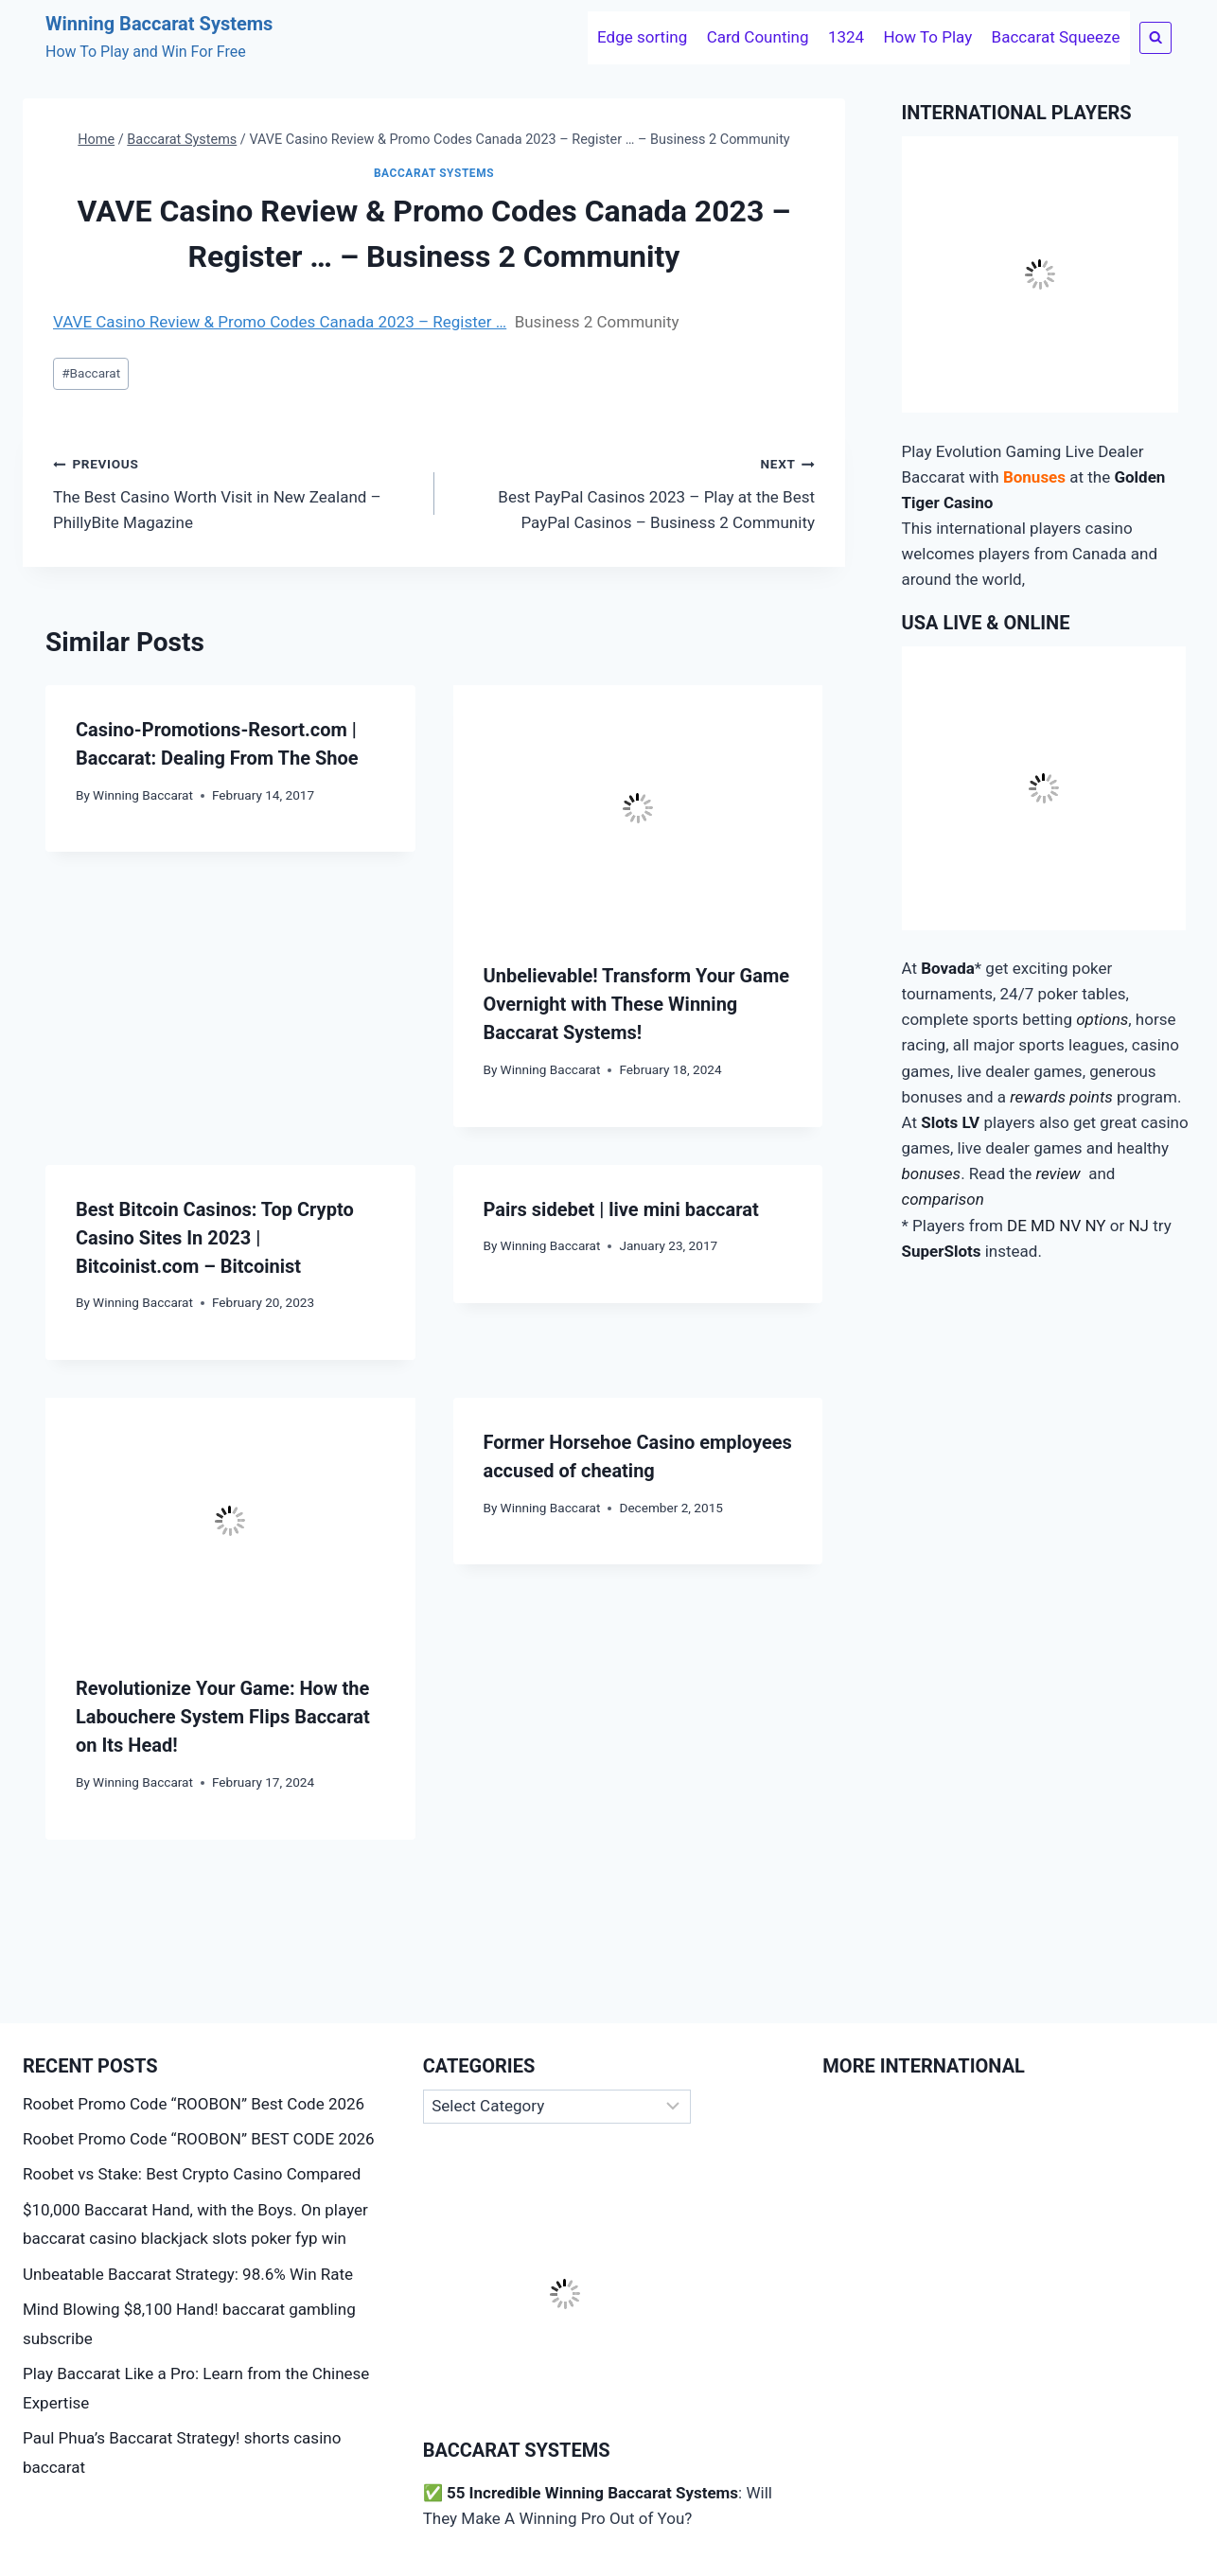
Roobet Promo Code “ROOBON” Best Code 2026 (193, 2103)
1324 (846, 36)
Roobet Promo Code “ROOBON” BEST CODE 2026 (199, 2138)
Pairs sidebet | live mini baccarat (621, 1209)
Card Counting (758, 36)
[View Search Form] (1155, 38)
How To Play (927, 36)
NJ (1138, 1225)
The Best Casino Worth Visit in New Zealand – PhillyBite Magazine (235, 491)
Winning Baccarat (143, 795)
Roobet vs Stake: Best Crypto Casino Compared (192, 2173)
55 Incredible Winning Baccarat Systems (592, 2492)
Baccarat (91, 372)
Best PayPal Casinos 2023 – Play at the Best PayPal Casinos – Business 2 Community (633, 491)
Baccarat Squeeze (1056, 36)
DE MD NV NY (1056, 1225)
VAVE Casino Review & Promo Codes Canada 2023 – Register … (279, 321)
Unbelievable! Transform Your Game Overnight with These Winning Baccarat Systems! (637, 1004)
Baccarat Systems (434, 173)
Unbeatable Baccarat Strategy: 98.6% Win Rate (188, 2274)
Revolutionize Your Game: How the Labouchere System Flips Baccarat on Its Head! (223, 1716)
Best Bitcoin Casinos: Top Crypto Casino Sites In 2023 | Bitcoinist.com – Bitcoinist (215, 1238)
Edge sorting (642, 36)
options (1102, 1019)
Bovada (948, 968)
